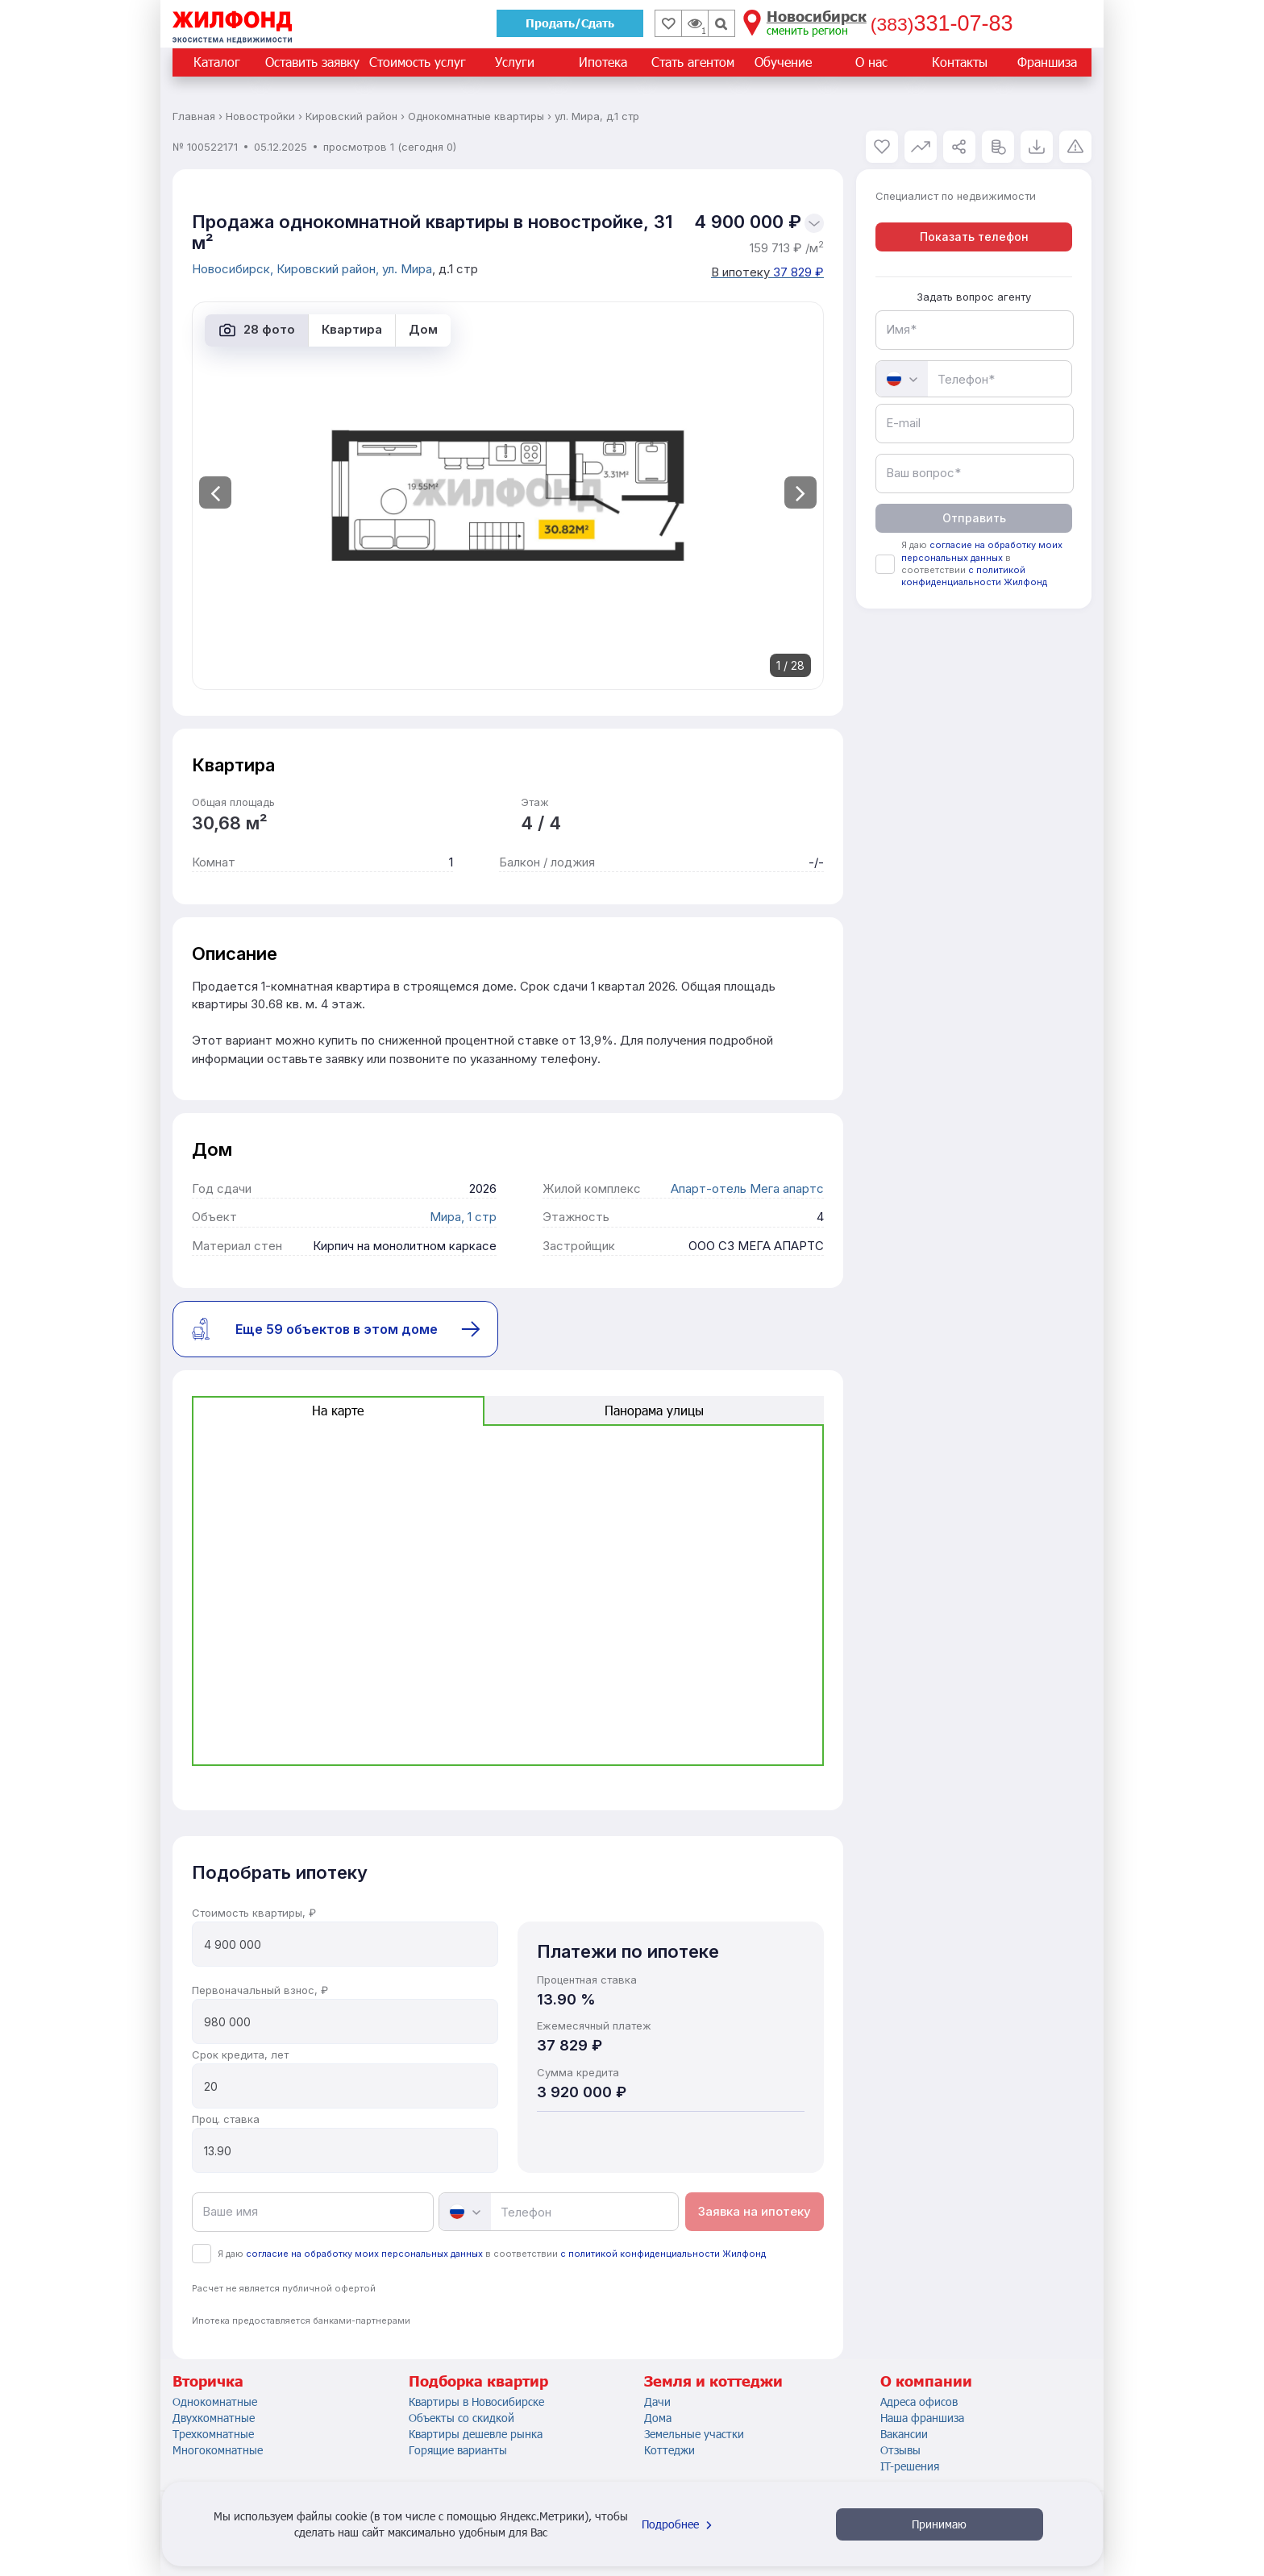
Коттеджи (669, 2450)
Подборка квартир (478, 2381)
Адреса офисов (919, 2401)
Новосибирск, (234, 268)
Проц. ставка (226, 2119)
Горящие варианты (458, 2450)
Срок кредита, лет (240, 2054)
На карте (338, 1410)
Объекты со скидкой (461, 2417)
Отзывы (900, 2450)
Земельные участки (694, 2434)
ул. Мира (407, 268)
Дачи (657, 2401)
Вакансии (904, 2434)
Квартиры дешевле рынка (476, 2434)
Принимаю (939, 2524)
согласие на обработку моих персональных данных (364, 2253)
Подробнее (679, 2524)
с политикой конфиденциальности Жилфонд (663, 2253)
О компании (926, 2381)
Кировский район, (329, 268)
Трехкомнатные (213, 2434)
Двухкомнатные (214, 2417)
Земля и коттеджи (713, 2381)
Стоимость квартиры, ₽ (254, 1912)
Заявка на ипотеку (754, 2211)
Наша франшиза (922, 2417)
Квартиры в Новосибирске (476, 2401)
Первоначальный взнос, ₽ (260, 1990)
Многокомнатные (218, 2450)
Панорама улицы (654, 1410)
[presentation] (215, 492)
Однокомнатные (215, 2401)
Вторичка (208, 2381)
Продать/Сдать (570, 23)
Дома (658, 2417)
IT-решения (909, 2466)
